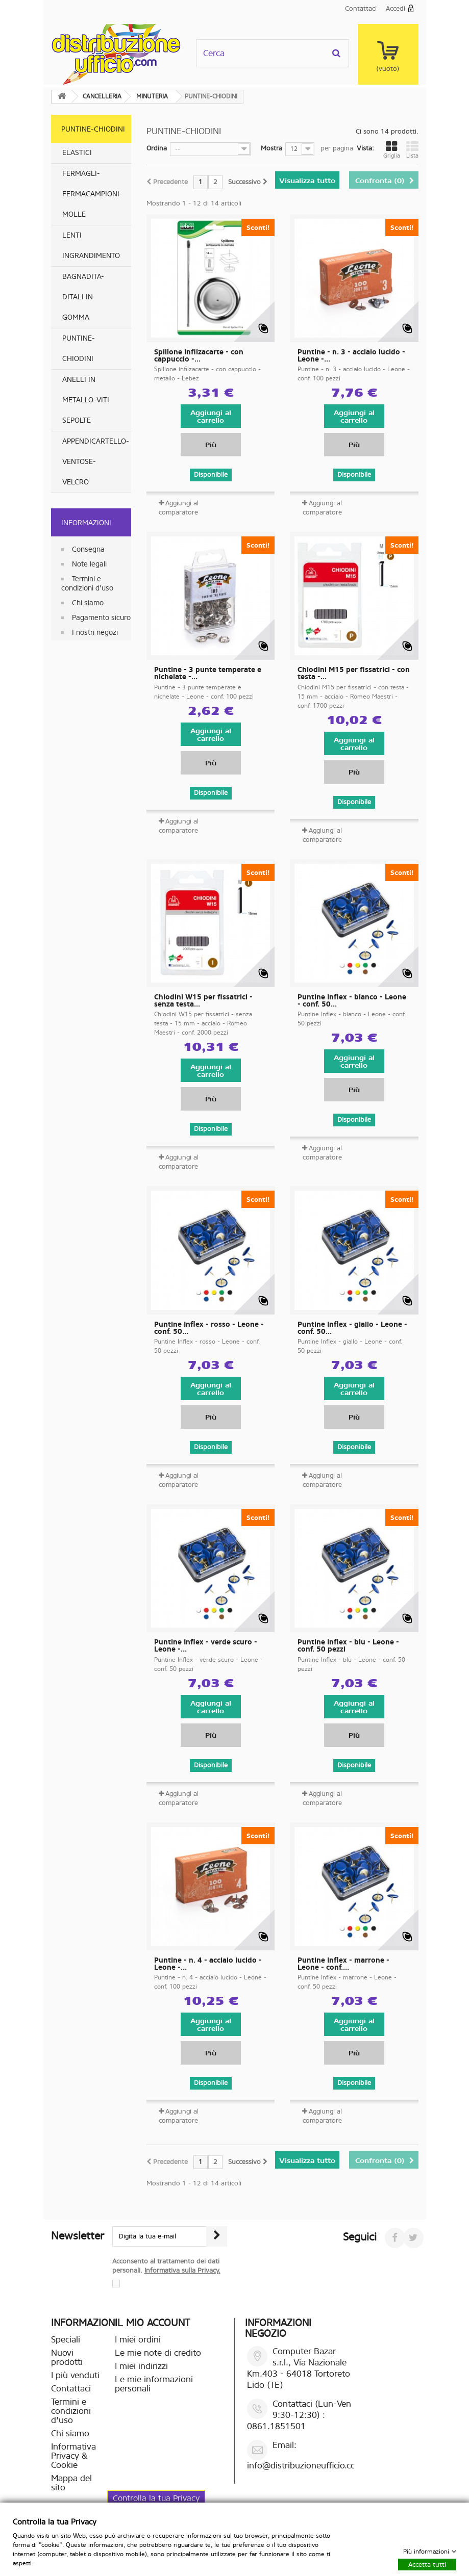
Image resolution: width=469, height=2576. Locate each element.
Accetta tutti (427, 2564)
